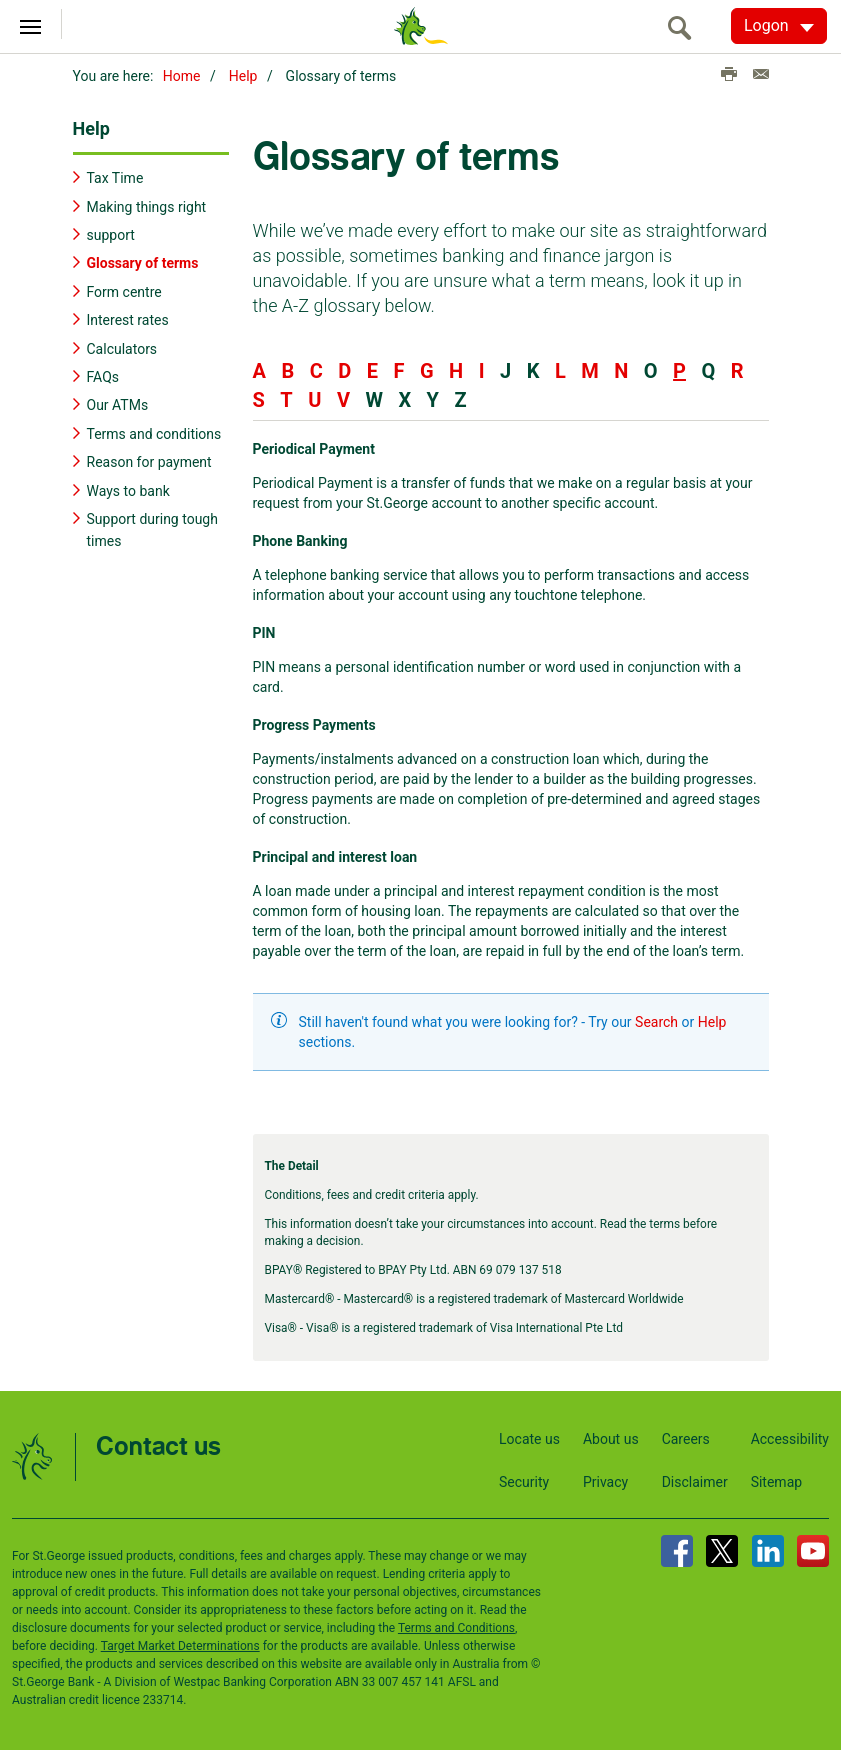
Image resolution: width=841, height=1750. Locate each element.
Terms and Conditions (456, 1627)
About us (611, 1438)
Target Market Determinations (180, 1645)
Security (524, 1481)
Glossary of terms (143, 263)
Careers (686, 1438)
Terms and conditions (154, 433)
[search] (685, 27)
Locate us (529, 1438)
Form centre (124, 291)
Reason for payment (149, 461)
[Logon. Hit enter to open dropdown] (779, 26)
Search (656, 1022)
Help (243, 76)
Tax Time (115, 177)
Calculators (122, 348)
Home (182, 76)
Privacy (605, 1481)
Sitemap (776, 1481)
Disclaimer (695, 1481)
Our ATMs (118, 405)
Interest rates (128, 319)
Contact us (158, 1446)
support (111, 234)
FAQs (103, 376)
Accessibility (790, 1438)
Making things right (147, 206)
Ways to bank (128, 490)
